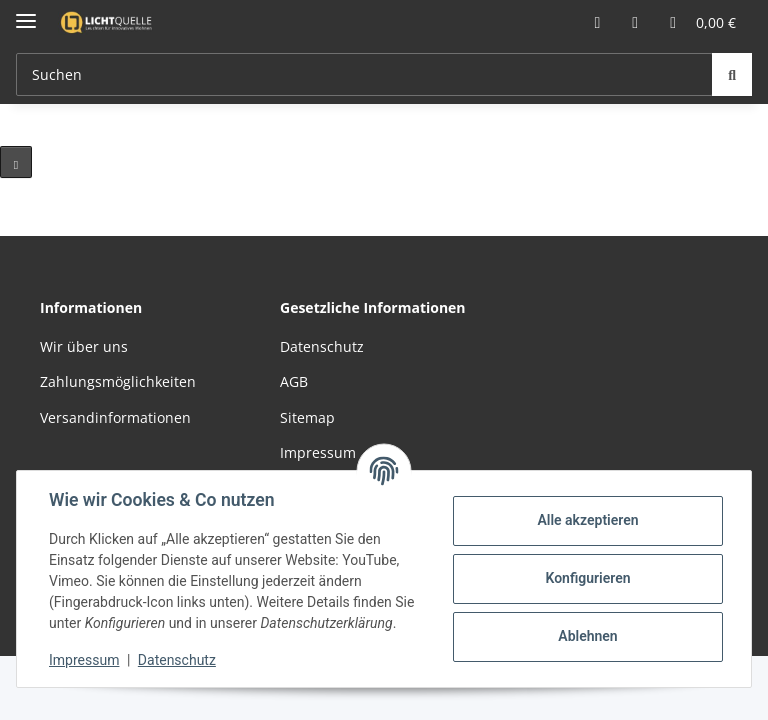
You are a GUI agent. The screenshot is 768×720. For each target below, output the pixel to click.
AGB (294, 381)
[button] (597, 22)
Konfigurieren (587, 578)
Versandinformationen (115, 417)
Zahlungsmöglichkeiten (118, 381)
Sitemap (307, 417)
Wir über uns (84, 346)
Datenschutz (177, 660)
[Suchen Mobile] (364, 74)
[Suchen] (732, 74)
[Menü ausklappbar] (26, 12)
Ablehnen (587, 636)
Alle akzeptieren (587, 520)
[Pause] (16, 162)
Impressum (84, 660)
